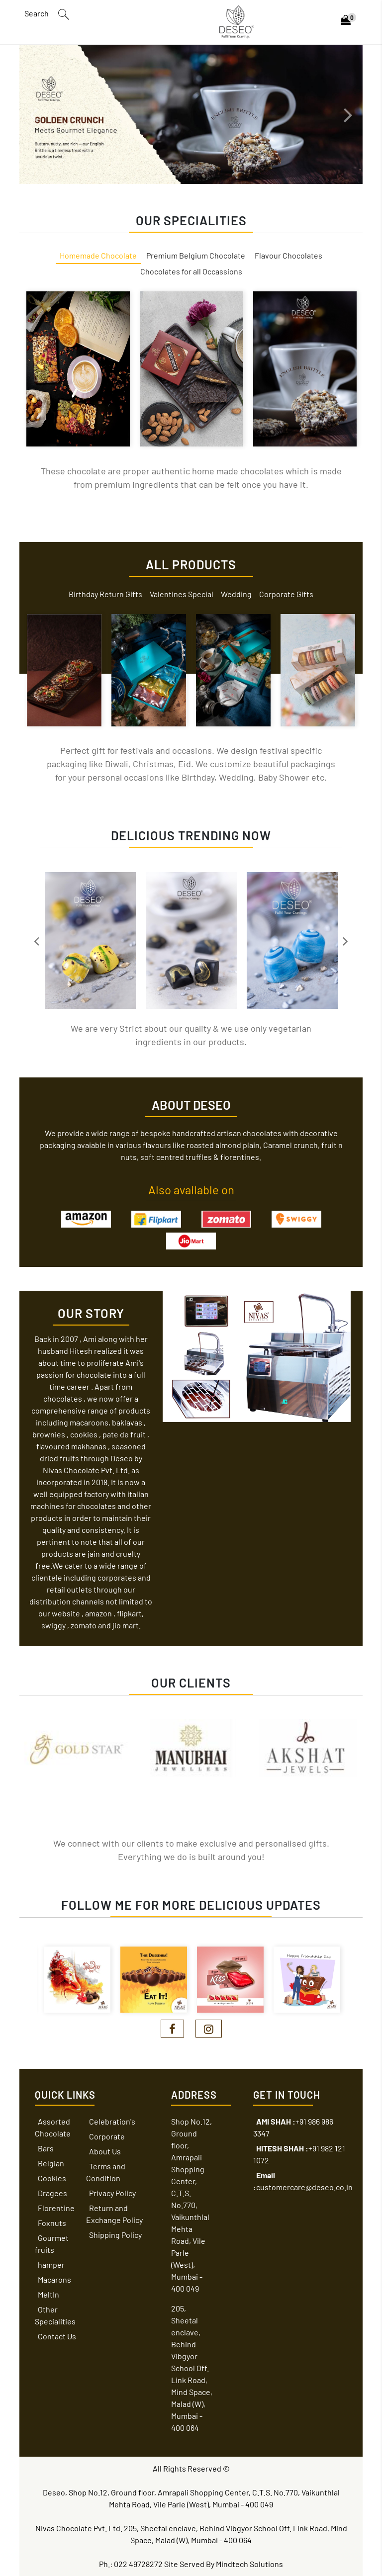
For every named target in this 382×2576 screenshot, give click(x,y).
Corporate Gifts (286, 594)
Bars (46, 2148)
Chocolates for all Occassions (191, 271)
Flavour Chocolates (288, 255)
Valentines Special (181, 594)
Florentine (56, 2208)
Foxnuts (52, 2222)
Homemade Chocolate (98, 255)
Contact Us (57, 2336)
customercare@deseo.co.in (303, 2181)
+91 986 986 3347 (293, 2127)
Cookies (52, 2178)
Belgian (51, 2163)
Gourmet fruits (52, 2243)
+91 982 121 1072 (299, 2154)
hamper (51, 2264)
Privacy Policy (112, 2193)
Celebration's (112, 2121)
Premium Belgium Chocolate (195, 255)
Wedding (236, 594)
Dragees (52, 2193)
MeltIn (48, 2294)
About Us (105, 2151)
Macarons (54, 2279)
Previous (33, 114)
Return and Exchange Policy (114, 2213)
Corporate (107, 2136)
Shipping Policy (115, 2234)
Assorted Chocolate (53, 2127)
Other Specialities (55, 2315)
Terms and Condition (105, 2172)
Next (348, 114)
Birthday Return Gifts (105, 594)
